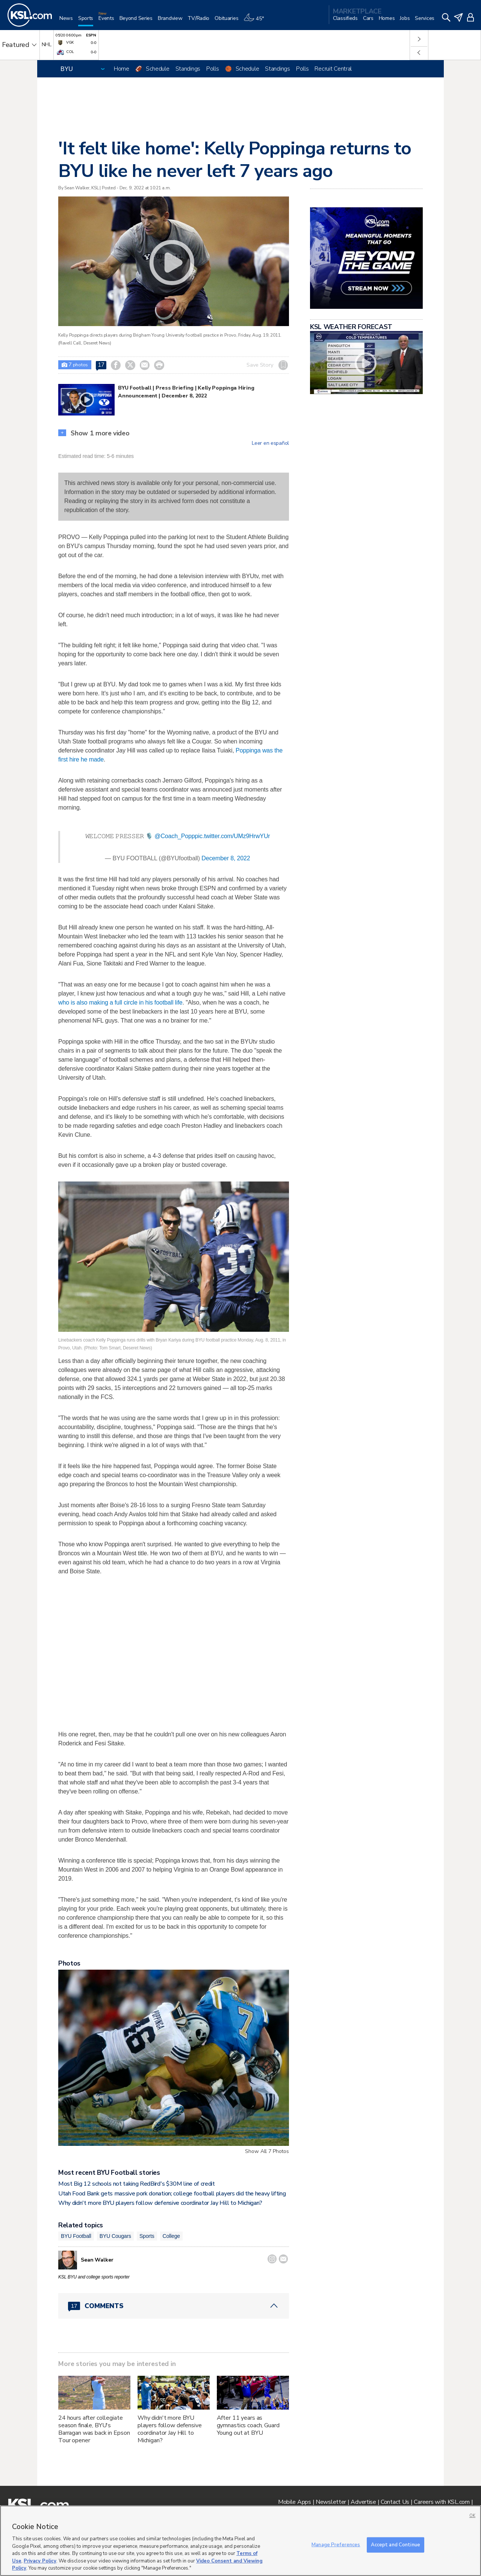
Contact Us (395, 2502)
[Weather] (256, 21)
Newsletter (331, 2502)
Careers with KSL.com (441, 2502)
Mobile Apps (294, 2502)
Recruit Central (333, 69)
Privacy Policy (40, 2561)
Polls (212, 69)
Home (121, 69)
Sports (146, 2236)
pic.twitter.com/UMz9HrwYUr (232, 836)
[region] (240, 2540)
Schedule (157, 69)
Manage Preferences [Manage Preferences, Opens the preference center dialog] (336, 2544)
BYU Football (76, 2236)
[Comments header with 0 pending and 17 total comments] (173, 2306)
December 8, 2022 (225, 858)
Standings (187, 69)
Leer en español (270, 443)
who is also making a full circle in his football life (120, 1002)
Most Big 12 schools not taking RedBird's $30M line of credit (136, 2184)
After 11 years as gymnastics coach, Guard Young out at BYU (248, 2425)
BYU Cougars (115, 2236)
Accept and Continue (395, 2544)
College (171, 2236)
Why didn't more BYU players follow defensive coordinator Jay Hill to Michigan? (160, 2203)
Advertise (363, 2502)
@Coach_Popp (174, 836)
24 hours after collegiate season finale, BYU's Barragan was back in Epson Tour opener (94, 2429)
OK (472, 2516)
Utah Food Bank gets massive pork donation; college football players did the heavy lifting (172, 2193)
